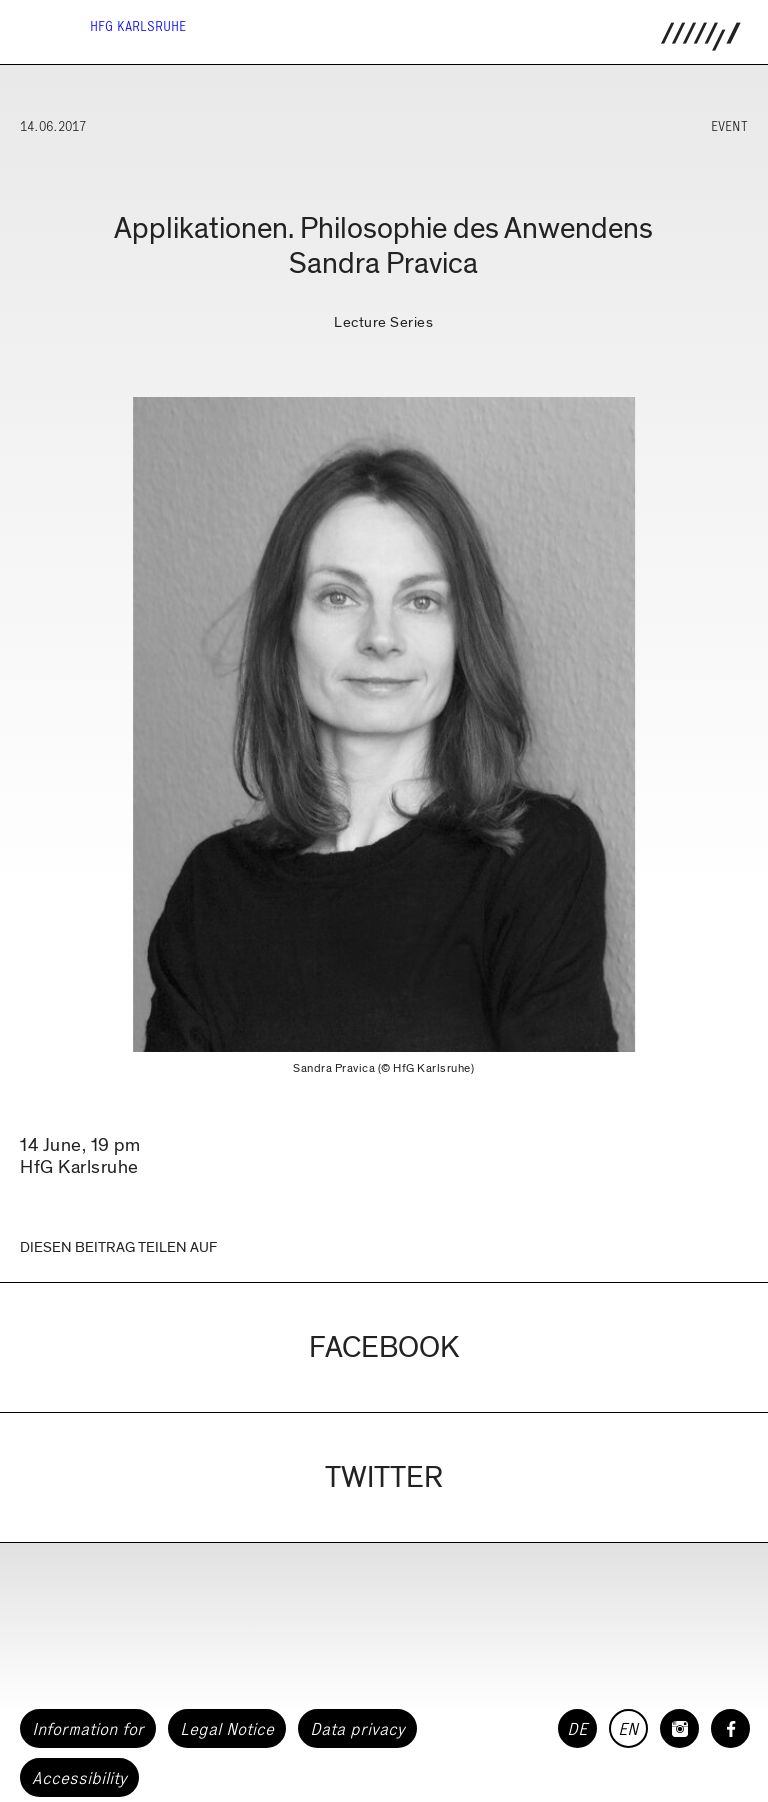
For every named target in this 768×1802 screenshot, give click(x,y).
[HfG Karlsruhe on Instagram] (679, 1728)
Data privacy (357, 1729)
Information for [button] (88, 1729)
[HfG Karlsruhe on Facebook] (730, 1728)
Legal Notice (227, 1729)
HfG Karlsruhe (138, 26)
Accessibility (79, 1778)
